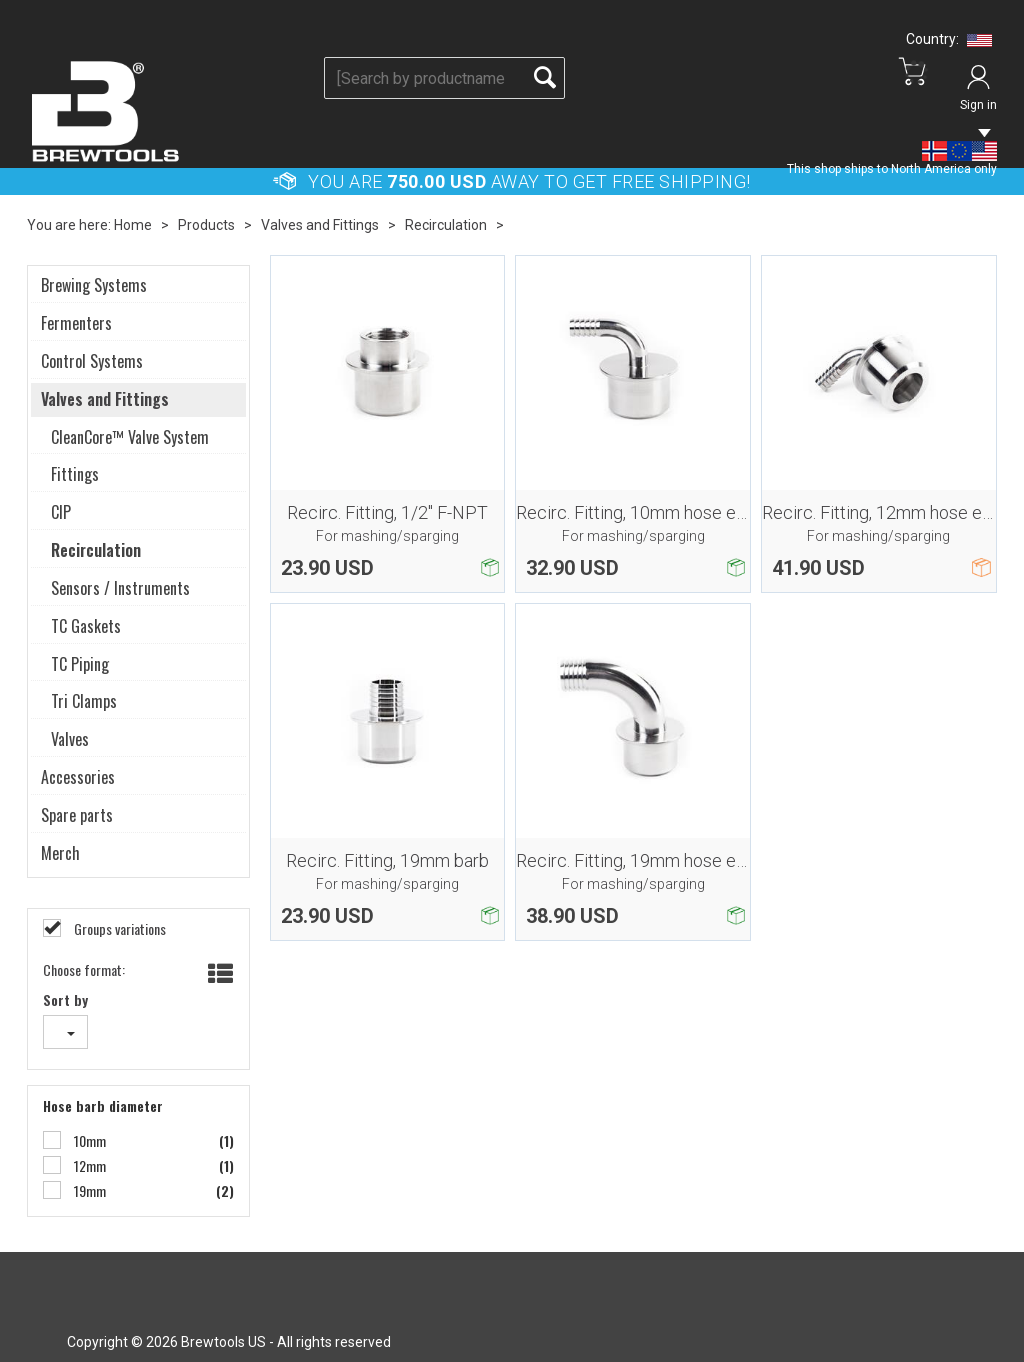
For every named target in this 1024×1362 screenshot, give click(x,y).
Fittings (75, 474)
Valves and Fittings (320, 225)
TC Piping (80, 664)
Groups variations (118, 929)
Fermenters (76, 323)
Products (206, 225)
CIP (61, 512)
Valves (70, 739)
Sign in (978, 105)
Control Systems (92, 361)
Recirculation (446, 225)
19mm (88, 1191)
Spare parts (77, 815)
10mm (88, 1141)
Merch (60, 853)
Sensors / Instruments (120, 588)
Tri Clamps (84, 701)
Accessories (78, 777)
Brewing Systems (94, 285)
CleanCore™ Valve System (130, 437)
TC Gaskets (86, 626)
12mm (88, 1166)
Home (133, 225)
